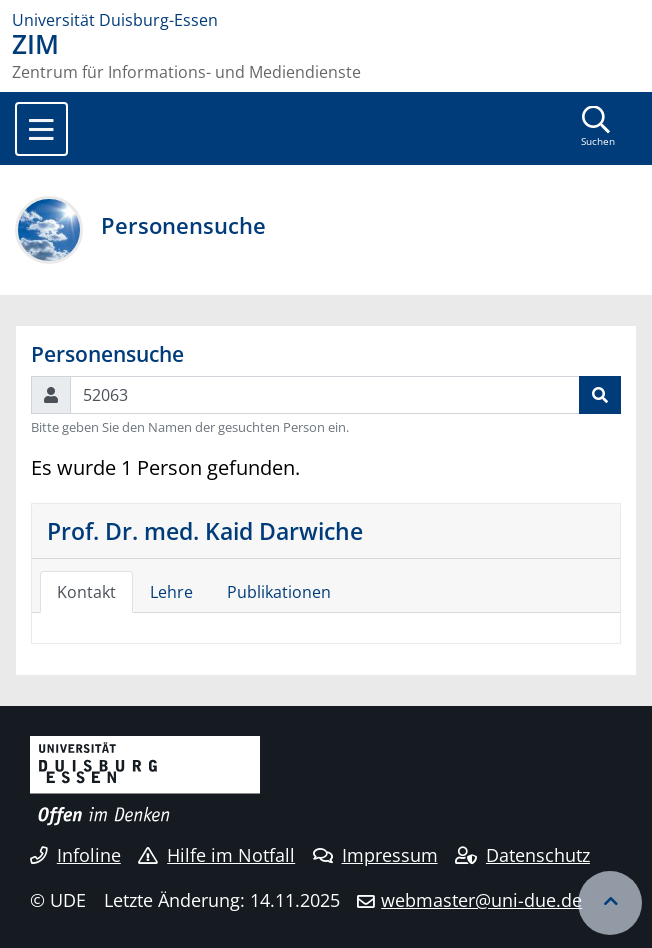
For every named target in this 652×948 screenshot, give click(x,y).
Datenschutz (522, 855)
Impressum (375, 855)
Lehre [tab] (171, 592)
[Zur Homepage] (326, 20)
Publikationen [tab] (279, 592)
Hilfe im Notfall (216, 855)
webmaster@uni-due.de (481, 900)
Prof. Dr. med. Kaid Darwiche (205, 531)
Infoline (75, 855)
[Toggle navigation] (41, 129)
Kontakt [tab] (86, 592)
